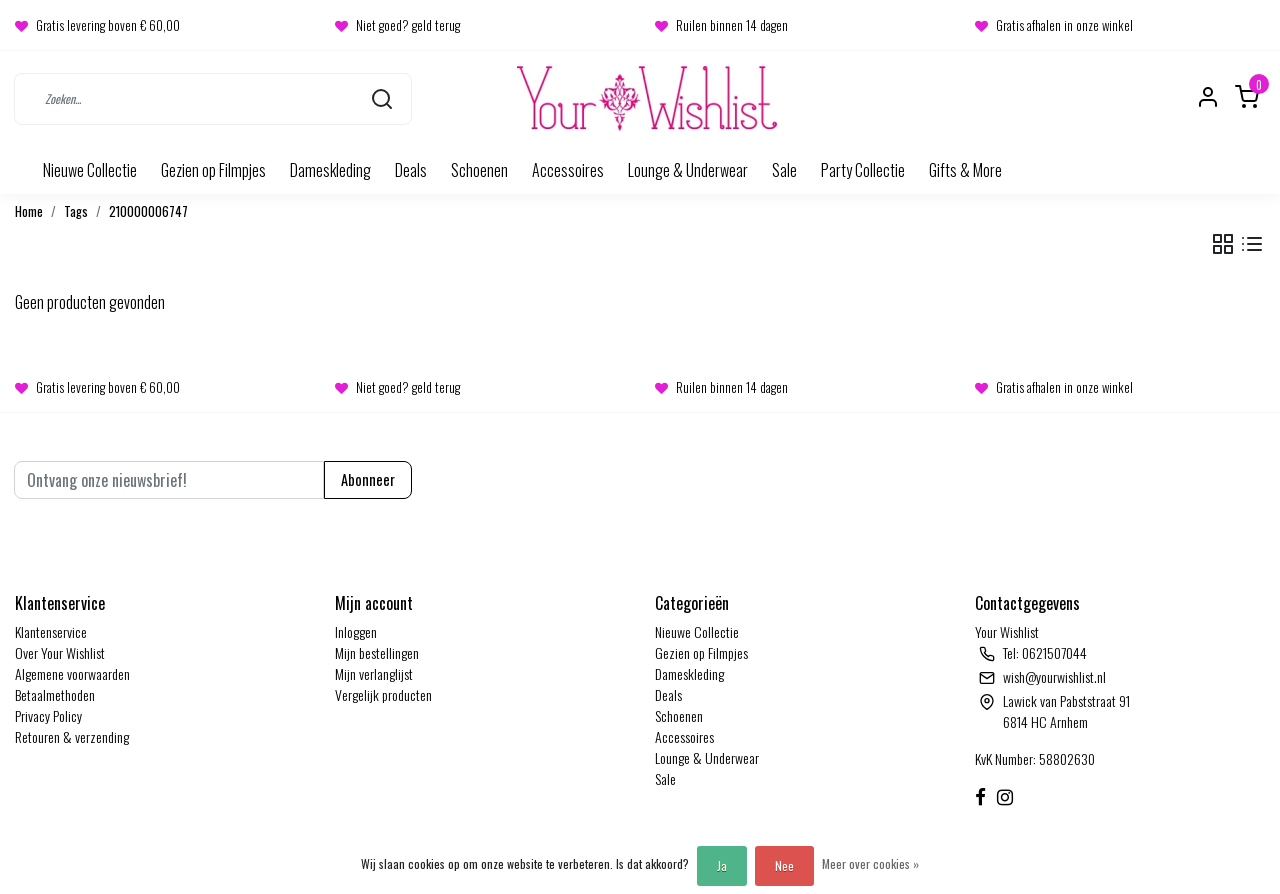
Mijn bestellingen (377, 652)
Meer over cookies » (870, 863)
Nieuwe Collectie (90, 170)
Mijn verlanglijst (374, 673)
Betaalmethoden (55, 694)
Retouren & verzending (72, 736)
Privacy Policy (48, 715)
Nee (784, 865)
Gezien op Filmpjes (213, 170)
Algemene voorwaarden (72, 673)
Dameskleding (330, 170)
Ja (722, 865)
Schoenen (479, 170)
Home (29, 211)
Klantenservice (51, 631)
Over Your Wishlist (60, 652)
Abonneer (368, 479)
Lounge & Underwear (688, 170)
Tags (76, 211)
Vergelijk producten (383, 694)
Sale (784, 170)
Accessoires (568, 170)
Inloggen (356, 631)
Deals (411, 170)
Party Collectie (863, 170)
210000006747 (148, 211)
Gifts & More (965, 170)
